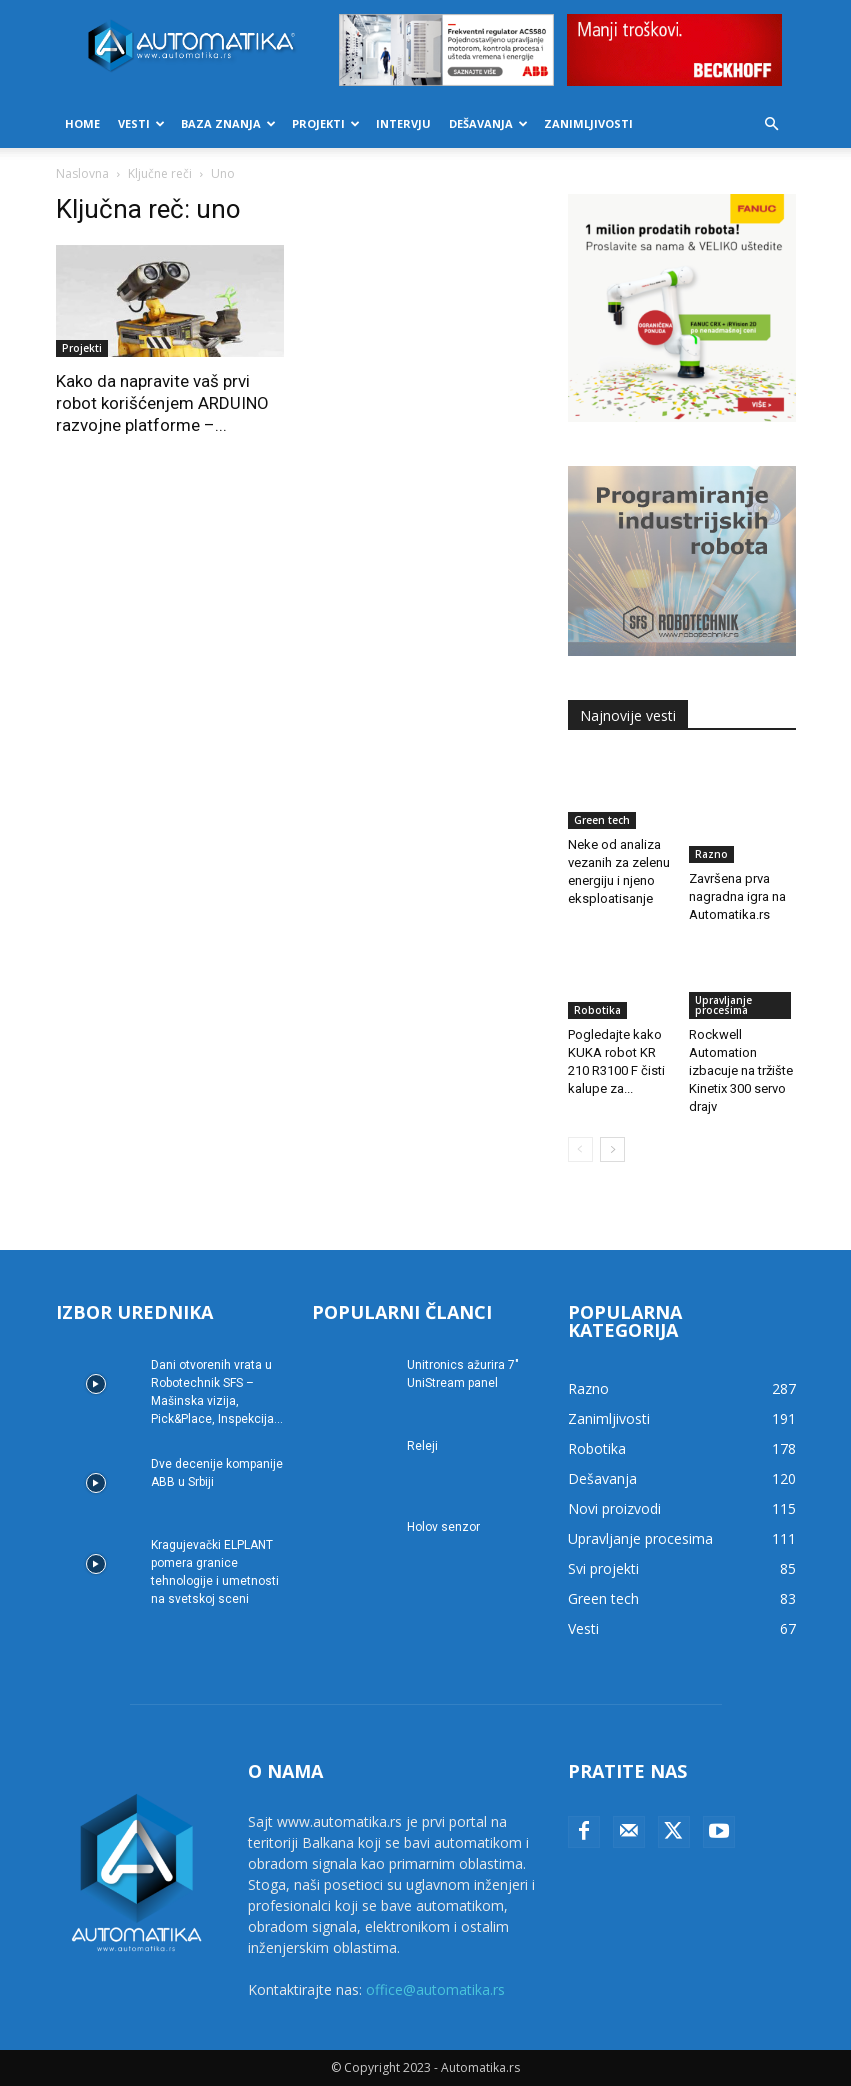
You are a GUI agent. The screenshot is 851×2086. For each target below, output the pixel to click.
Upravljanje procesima (723, 1005)
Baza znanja (228, 123)
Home (82, 123)
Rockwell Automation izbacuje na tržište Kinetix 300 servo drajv (741, 1070)
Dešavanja (488, 123)
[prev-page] (580, 1149)
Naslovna (82, 173)
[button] (772, 124)
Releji (422, 1446)
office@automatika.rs (435, 1989)
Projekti (326, 123)
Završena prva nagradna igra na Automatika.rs (737, 896)
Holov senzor (443, 1527)
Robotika (597, 1010)
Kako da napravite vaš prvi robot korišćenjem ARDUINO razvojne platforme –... (162, 403)
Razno (711, 854)
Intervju (403, 123)
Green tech (602, 820)
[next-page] (612, 1149)
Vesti (141, 123)
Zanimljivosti (588, 123)
